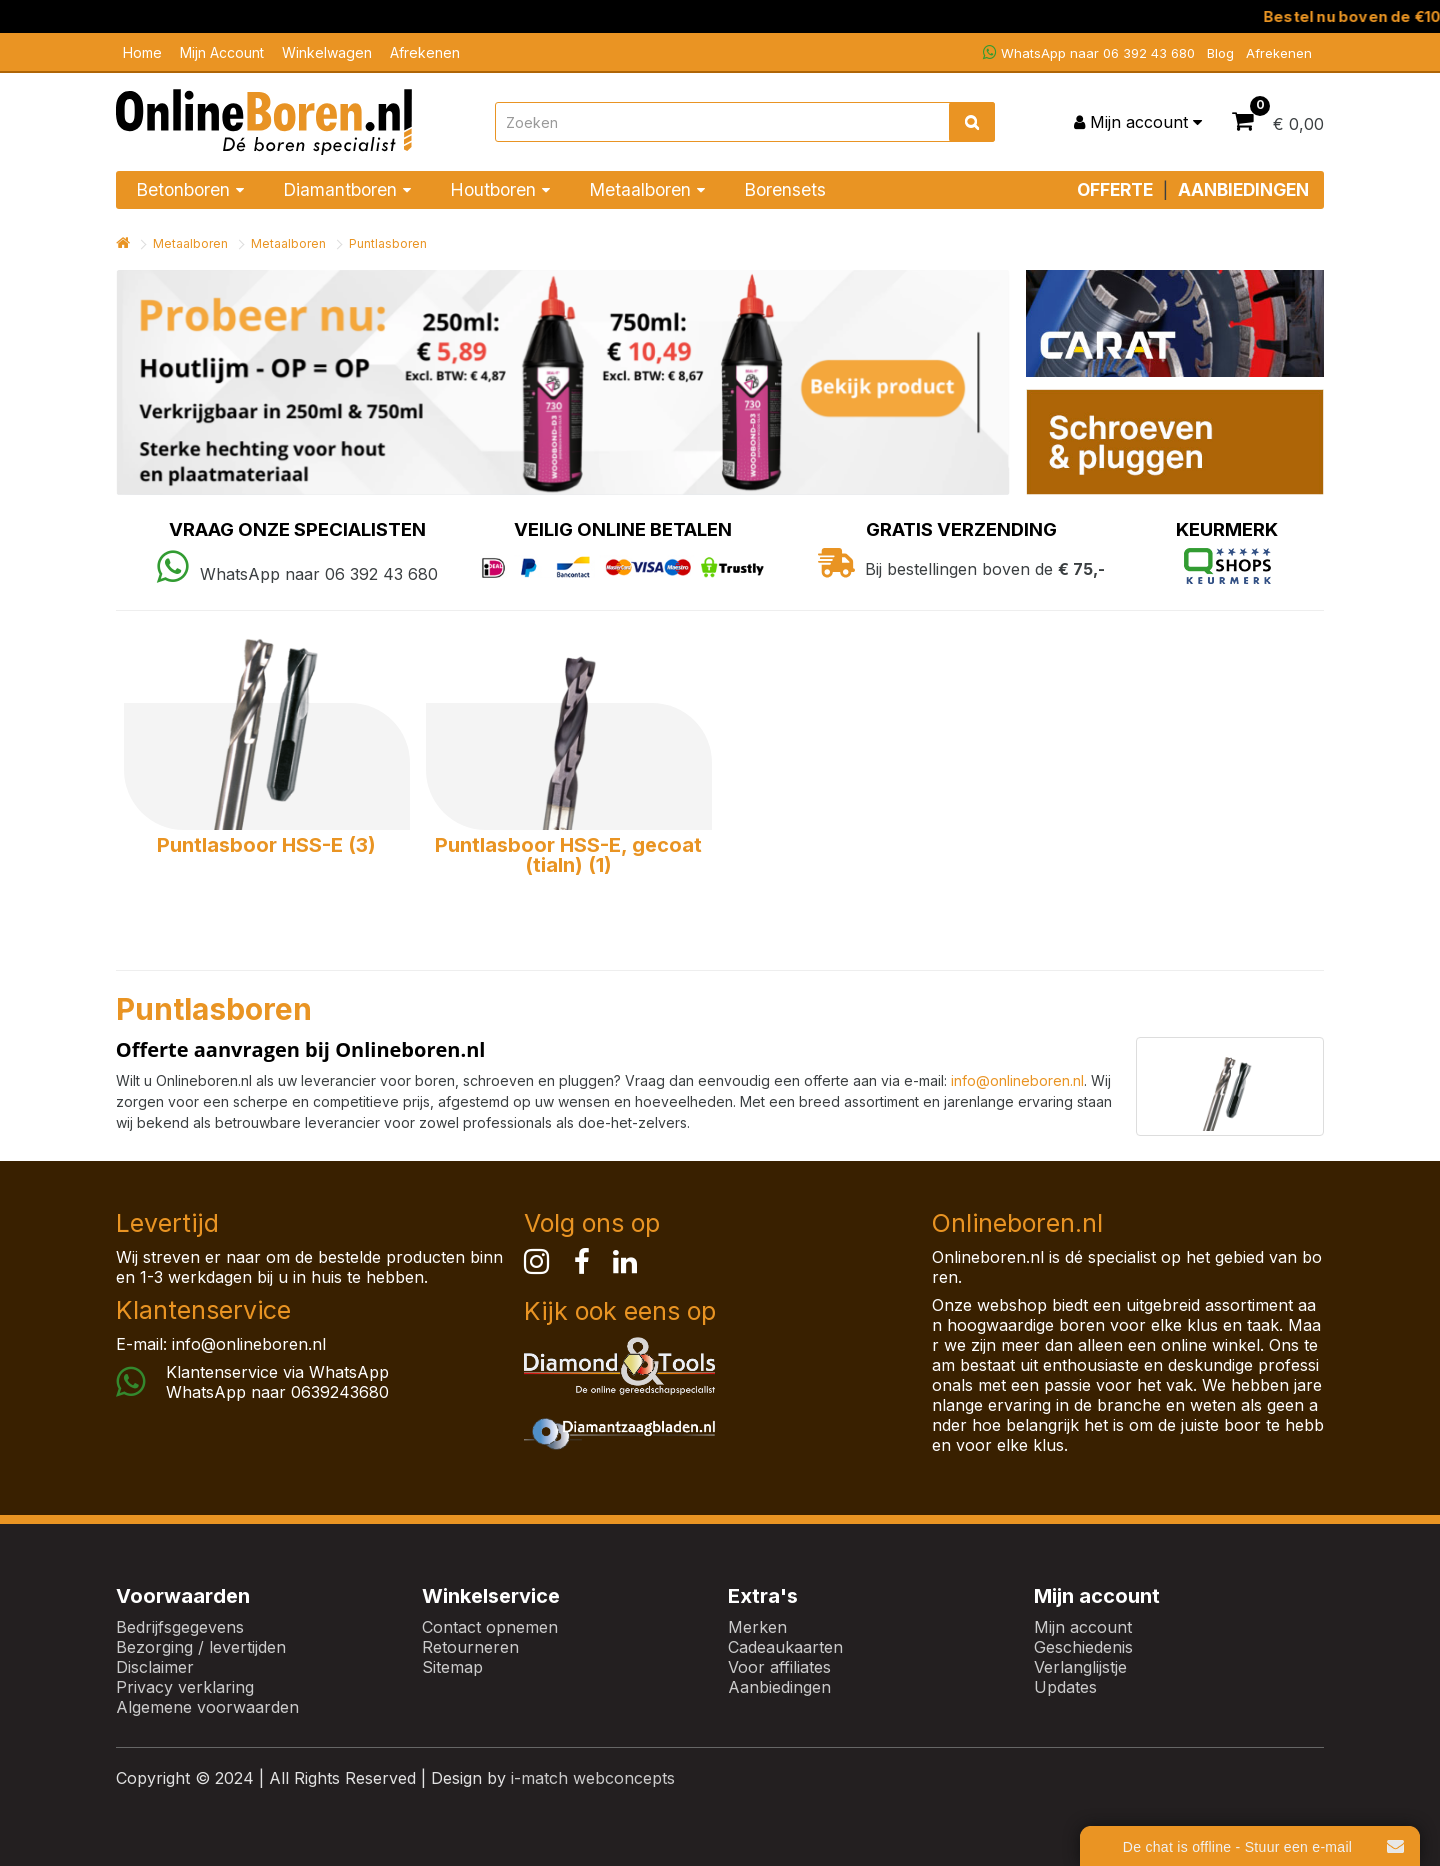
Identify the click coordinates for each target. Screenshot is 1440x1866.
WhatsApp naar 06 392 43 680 (1089, 52)
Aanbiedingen (779, 1687)
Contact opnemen (490, 1627)
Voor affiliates (779, 1667)
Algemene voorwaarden (207, 1707)
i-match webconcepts (593, 1778)
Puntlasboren (388, 243)
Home (142, 52)
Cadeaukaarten (785, 1647)
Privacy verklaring (185, 1687)
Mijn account (1083, 1627)
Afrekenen (425, 52)
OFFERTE (1115, 189)
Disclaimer (155, 1667)
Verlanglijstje (1080, 1667)
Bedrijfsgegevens (180, 1627)
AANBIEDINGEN (1243, 189)
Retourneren (470, 1647)
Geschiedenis (1083, 1647)
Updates (1065, 1687)
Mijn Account (222, 52)
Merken (757, 1627)
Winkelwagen (327, 52)
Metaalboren (190, 243)
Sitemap (452, 1667)
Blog (1220, 53)
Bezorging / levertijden (201, 1647)
